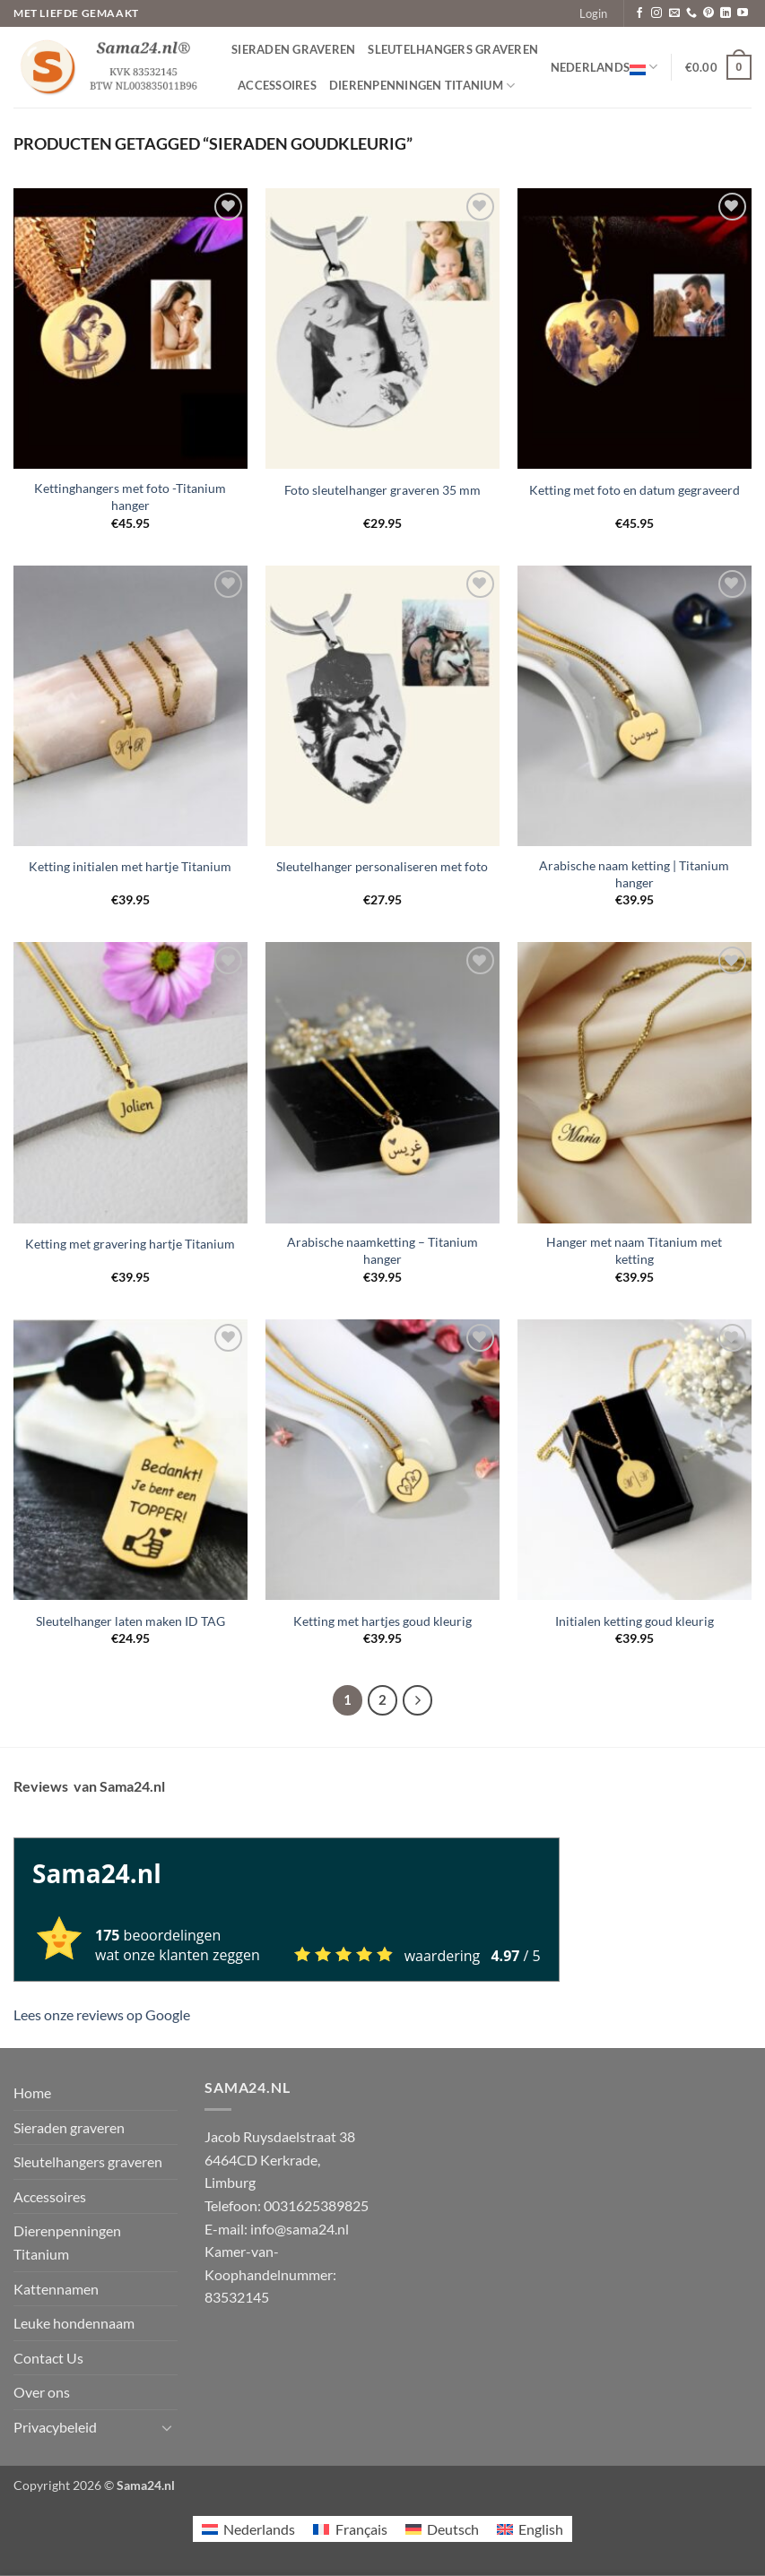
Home (32, 2092)
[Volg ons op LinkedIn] (725, 13)
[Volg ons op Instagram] (656, 13)
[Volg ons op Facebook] (639, 13)
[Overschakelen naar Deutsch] (442, 2529)
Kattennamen (56, 2288)
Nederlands (604, 67)
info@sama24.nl (299, 2228)
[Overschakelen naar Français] (350, 2529)
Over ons (41, 2391)
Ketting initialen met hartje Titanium (130, 866)
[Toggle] (167, 2427)
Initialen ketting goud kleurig (634, 1621)
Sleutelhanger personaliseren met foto (382, 866)
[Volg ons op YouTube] (742, 13)
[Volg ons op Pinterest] (708, 13)
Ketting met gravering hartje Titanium (130, 1243)
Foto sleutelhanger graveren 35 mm (382, 489)
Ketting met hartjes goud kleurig (382, 1621)
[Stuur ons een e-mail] (674, 13)
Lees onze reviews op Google (101, 2014)
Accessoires (277, 85)
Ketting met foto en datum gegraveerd (634, 489)
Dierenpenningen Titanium (422, 85)
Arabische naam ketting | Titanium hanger (634, 874)
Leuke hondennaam (74, 2322)
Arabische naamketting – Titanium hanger (382, 1250)
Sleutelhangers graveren (453, 49)
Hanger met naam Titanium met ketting (634, 1250)
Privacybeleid (55, 2426)
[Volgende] (418, 1700)
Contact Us (48, 2357)
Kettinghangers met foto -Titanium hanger (130, 496)
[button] (593, 13)
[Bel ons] (691, 13)
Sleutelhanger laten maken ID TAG (130, 1621)
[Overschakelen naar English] (530, 2529)
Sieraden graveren (293, 49)
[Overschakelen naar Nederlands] (248, 2529)
